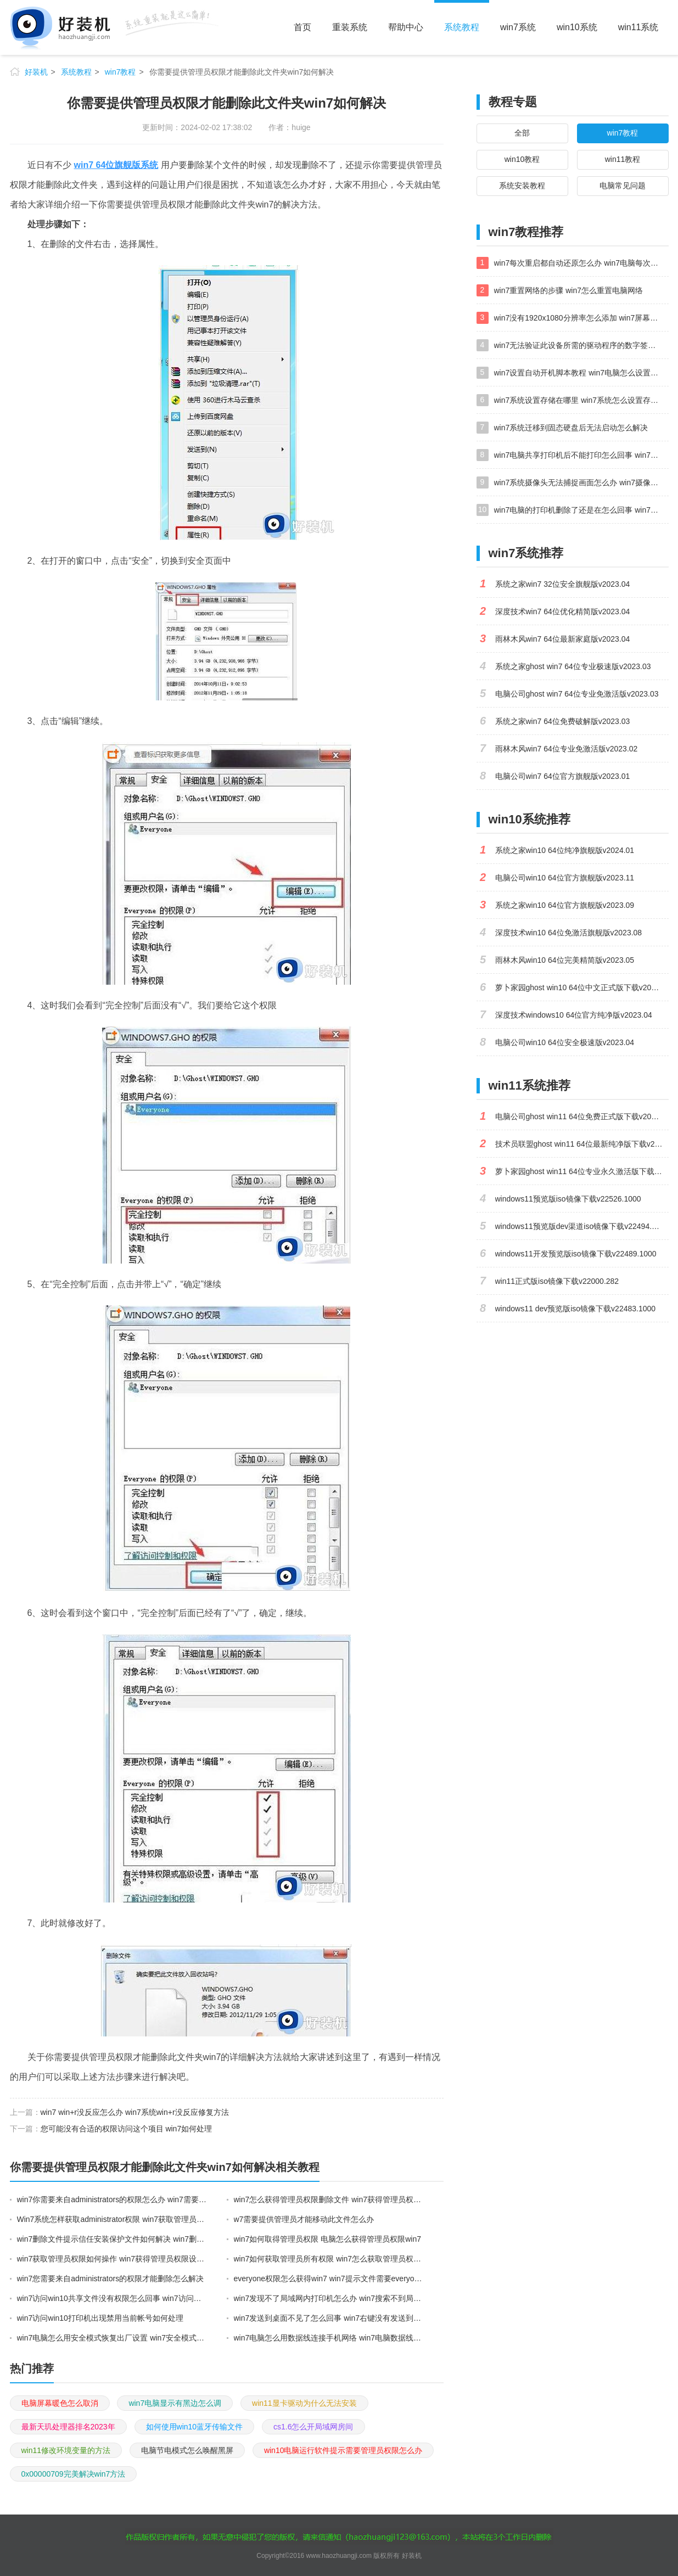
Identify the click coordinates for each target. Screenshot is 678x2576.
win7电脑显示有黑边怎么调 (174, 2403)
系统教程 (461, 27)
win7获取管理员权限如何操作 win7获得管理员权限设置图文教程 (112, 2258)
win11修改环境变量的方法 (66, 2450)
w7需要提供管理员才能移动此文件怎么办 (304, 2219)
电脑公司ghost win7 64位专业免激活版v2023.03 (577, 693)
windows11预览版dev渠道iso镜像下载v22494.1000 (582, 1226)
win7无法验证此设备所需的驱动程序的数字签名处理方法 (581, 345)
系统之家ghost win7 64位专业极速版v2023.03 (573, 666)
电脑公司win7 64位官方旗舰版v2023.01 (562, 776)
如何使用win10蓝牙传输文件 (194, 2426)
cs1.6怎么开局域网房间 (313, 2426)
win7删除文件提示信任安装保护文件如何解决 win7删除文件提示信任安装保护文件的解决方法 (112, 2239)
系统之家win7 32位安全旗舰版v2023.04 (562, 584)
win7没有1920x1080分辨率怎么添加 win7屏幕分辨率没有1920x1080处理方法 (581, 317)
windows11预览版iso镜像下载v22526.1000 (568, 1198)
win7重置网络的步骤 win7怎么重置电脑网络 (568, 290)
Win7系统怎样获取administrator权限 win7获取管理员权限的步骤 (112, 2219)
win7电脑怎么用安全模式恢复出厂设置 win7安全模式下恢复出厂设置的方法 (112, 2337)
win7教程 (120, 72)
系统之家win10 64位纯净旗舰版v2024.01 (565, 850)
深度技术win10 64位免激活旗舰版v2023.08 (568, 932)
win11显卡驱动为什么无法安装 (304, 2403)
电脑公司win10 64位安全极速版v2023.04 (565, 1042)
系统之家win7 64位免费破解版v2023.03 (562, 721)
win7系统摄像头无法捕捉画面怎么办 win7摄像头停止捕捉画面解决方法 (581, 482)
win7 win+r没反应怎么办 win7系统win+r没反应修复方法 (135, 2112)
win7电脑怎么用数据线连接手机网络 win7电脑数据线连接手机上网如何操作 (329, 2337)
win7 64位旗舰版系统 (116, 165)
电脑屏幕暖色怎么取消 (59, 2403)
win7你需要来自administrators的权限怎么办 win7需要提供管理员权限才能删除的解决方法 (112, 2199)
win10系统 (577, 27)
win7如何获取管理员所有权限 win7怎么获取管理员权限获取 (329, 2258)
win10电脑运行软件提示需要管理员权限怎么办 (343, 2450)
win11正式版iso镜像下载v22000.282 (557, 1281)
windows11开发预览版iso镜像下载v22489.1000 (576, 1253)
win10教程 (522, 159)
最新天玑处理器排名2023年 (68, 2426)
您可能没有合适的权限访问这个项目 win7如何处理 (126, 2128)
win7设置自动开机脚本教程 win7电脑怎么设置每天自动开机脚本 (581, 372)
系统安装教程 (522, 185)
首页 (302, 27)
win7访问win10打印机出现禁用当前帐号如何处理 (100, 2318)
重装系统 (349, 27)
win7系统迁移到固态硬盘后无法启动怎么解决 (571, 427)
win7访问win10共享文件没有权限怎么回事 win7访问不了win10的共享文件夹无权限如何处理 (112, 2298)
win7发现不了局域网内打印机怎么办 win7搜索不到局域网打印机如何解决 (329, 2298)
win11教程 (623, 159)
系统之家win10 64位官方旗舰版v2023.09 (565, 905)
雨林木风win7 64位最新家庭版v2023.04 (562, 639)
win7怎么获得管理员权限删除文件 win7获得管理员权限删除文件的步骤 (329, 2199)
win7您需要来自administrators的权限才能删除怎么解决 (110, 2278)
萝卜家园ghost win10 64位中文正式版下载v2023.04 (582, 987)
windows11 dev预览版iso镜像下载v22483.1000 (575, 1308)
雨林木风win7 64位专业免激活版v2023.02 (566, 748)
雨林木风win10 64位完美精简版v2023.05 (565, 960)
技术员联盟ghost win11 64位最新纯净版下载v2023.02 (582, 1144)
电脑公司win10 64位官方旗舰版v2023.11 (565, 877)
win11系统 (638, 27)
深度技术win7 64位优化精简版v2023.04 (562, 611)
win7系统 (518, 27)
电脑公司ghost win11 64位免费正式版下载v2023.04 (582, 1116)
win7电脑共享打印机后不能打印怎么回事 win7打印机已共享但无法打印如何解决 (581, 455)
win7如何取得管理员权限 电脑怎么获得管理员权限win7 (327, 2239)
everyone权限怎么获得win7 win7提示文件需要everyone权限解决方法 (329, 2278)
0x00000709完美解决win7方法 (73, 2474)
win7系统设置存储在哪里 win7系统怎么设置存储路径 (581, 400)
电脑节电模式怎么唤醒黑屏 (187, 2450)
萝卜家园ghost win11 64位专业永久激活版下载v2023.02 (582, 1171)
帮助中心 (405, 27)
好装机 (36, 72)
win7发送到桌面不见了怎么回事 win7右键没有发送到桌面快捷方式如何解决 (329, 2318)
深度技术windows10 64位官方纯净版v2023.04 (573, 1015)
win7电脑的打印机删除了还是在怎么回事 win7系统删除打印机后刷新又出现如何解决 (581, 510)
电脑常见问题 (622, 185)
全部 (522, 132)
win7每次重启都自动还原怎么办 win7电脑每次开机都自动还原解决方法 (581, 263)
